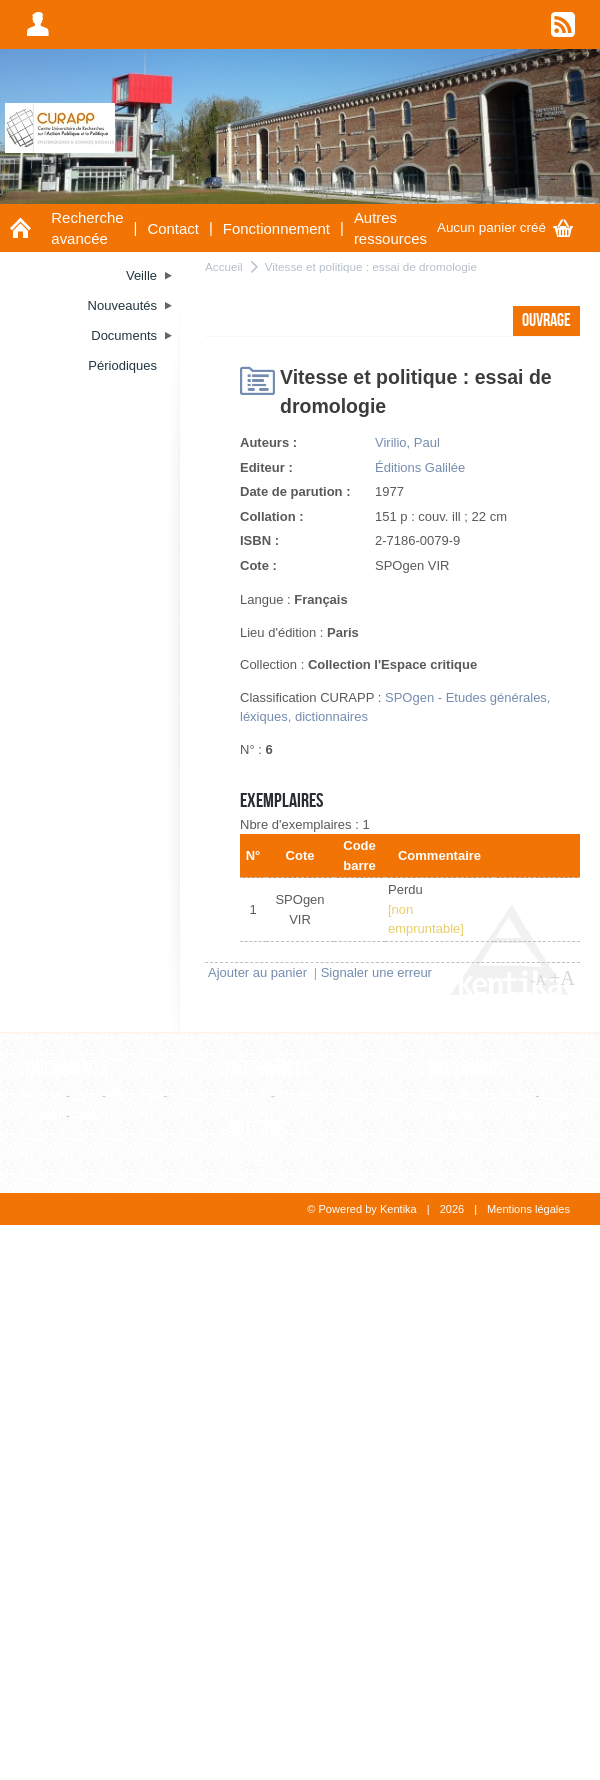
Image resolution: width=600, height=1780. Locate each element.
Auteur (245, 1156)
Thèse (44, 1115)
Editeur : (266, 467)
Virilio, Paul (407, 442)
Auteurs (256, 1130)
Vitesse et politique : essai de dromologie (371, 266)
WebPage (102, 1115)
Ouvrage (135, 1095)
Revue (298, 1095)
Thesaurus (466, 1069)
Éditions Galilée (420, 467)
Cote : (258, 565)
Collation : (272, 516)
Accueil (224, 266)
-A (538, 980)
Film (86, 1095)
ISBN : (259, 540)
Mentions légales (528, 1209)
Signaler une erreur (376, 972)
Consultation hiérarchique (499, 1115)
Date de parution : (295, 491)
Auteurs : (268, 442)
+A (562, 978)
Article (44, 1095)
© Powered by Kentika (361, 1209)
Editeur (246, 1095)
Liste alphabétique (479, 1095)
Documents (67, 1069)
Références (269, 1069)
